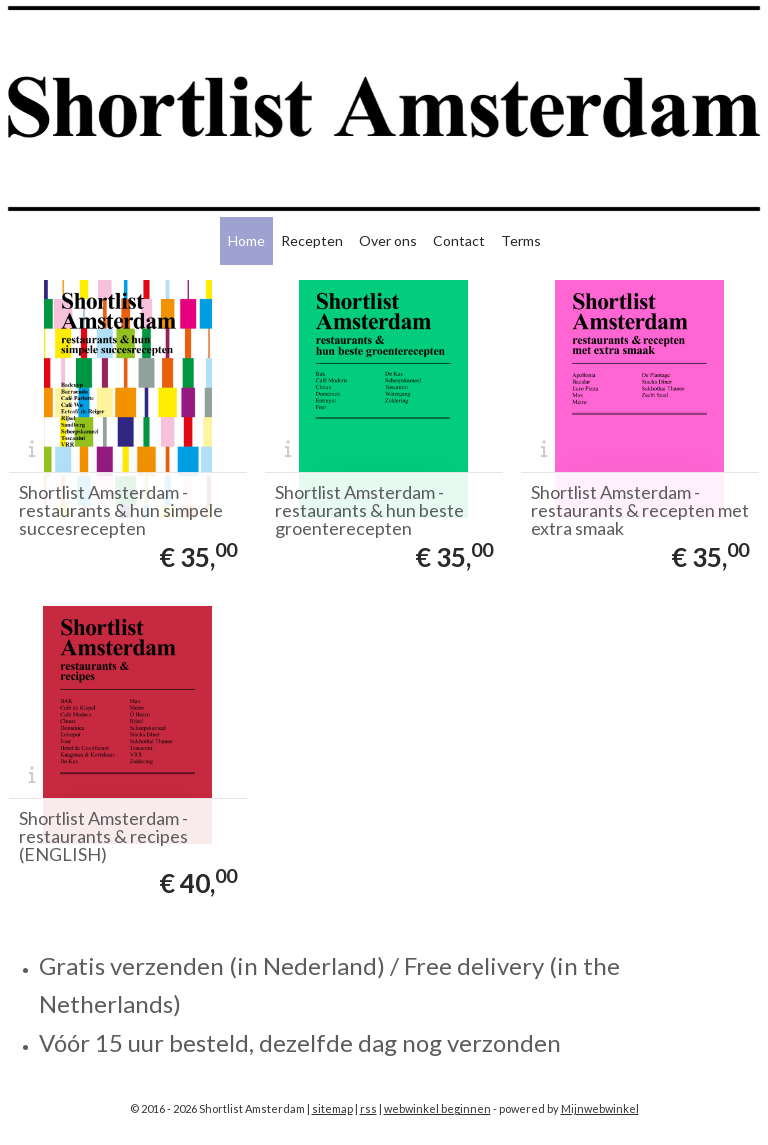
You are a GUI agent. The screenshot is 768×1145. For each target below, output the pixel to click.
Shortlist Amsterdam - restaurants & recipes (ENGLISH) (103, 836)
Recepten (312, 240)
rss (368, 1108)
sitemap (332, 1108)
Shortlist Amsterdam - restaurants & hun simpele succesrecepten (121, 510)
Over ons (388, 240)
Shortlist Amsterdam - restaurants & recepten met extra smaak (640, 510)
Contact (459, 240)
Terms (521, 240)
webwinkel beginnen (437, 1108)
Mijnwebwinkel (600, 1108)
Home (246, 240)
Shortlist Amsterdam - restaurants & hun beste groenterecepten (369, 510)
